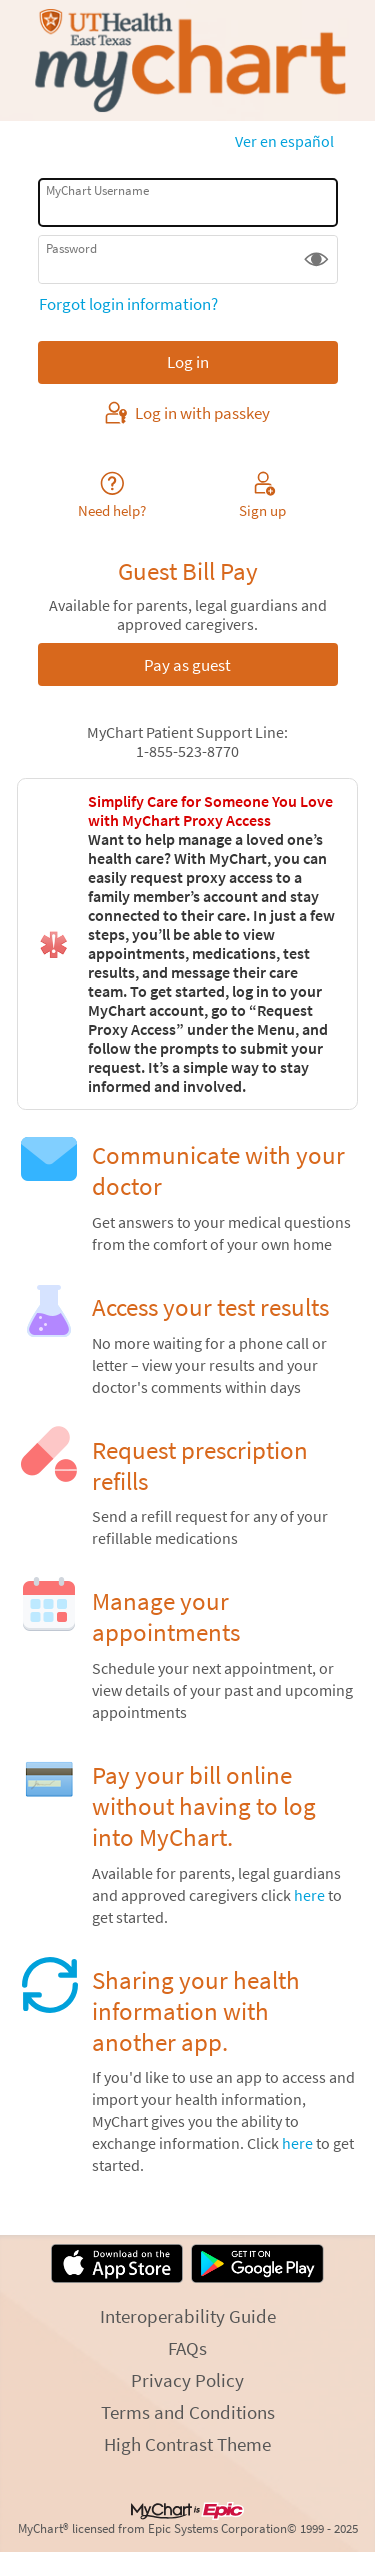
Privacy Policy (187, 2380)
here (309, 1895)
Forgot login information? (128, 304)
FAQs (187, 2348)
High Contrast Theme (187, 2444)
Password (71, 248)
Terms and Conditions (188, 2412)
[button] (316, 259)
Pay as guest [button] (187, 665)
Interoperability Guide (188, 2316)
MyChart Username (97, 190)
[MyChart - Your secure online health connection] (187, 61)
